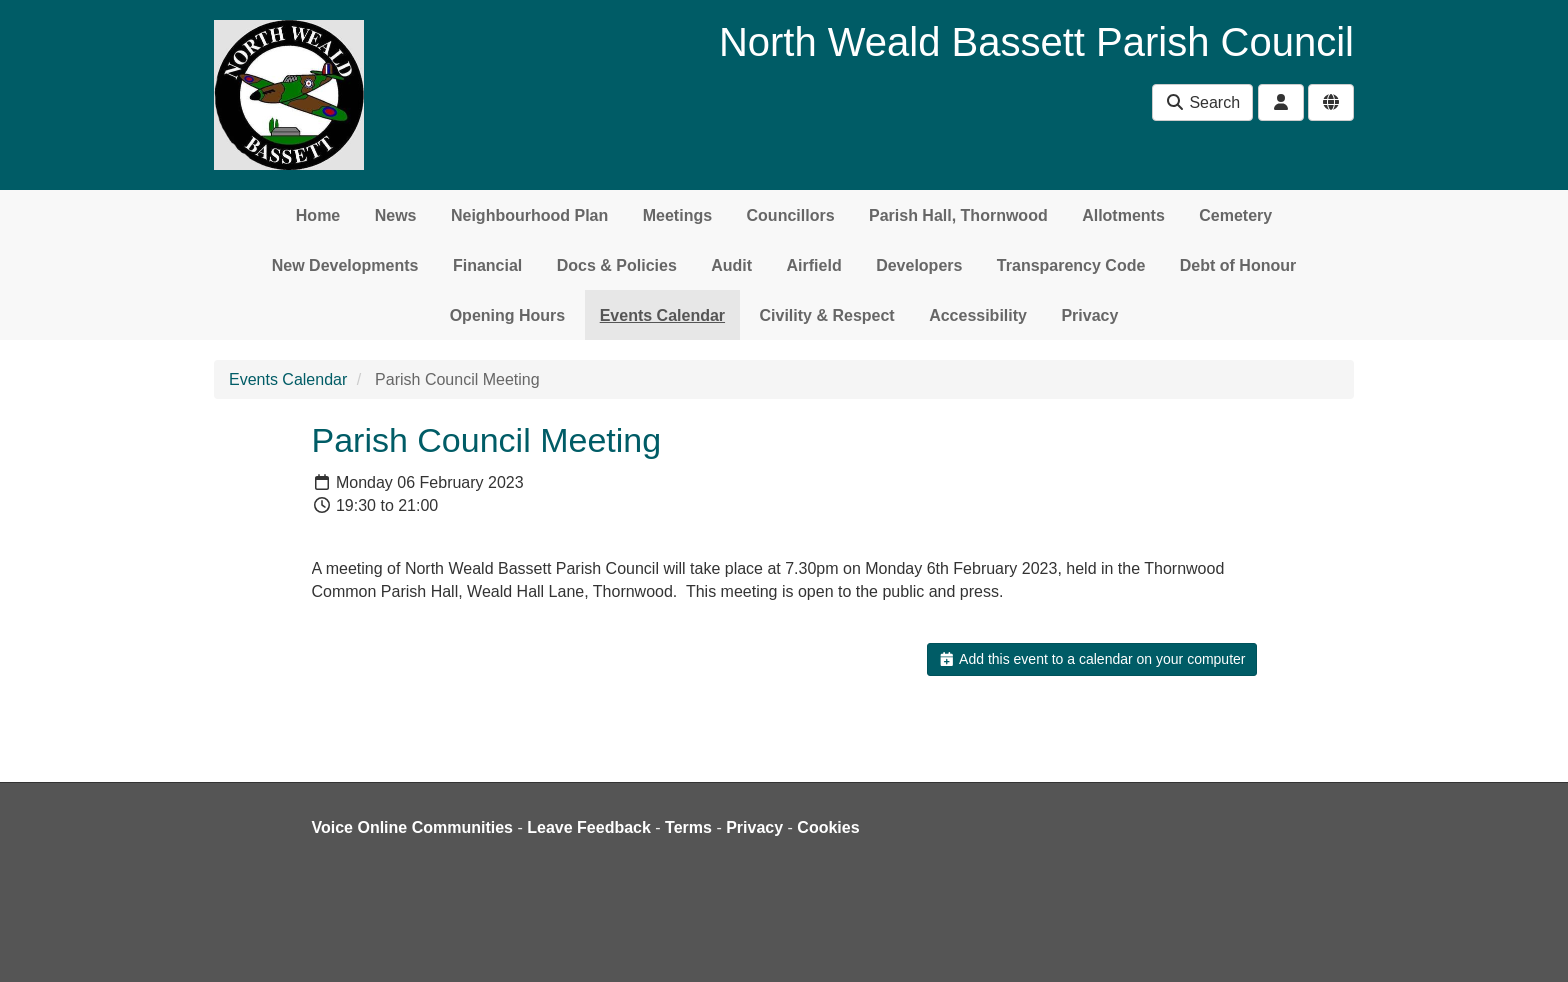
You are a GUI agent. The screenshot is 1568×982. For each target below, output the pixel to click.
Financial (487, 265)
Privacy (1089, 315)
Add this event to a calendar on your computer (1091, 659)
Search (1202, 102)
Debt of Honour (1238, 265)
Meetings (677, 215)
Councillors (791, 215)
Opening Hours (508, 315)
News (396, 215)
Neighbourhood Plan (529, 215)
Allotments (1123, 215)
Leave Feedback (589, 827)
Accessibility (978, 315)
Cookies (828, 827)
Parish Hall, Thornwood (958, 215)
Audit (731, 265)
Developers (919, 265)
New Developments (345, 265)
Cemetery (1235, 215)
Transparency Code (1071, 265)
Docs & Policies (617, 265)
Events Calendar (662, 315)
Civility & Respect (827, 315)
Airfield (814, 265)
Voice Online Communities (413, 827)
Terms (688, 827)
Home (318, 215)
